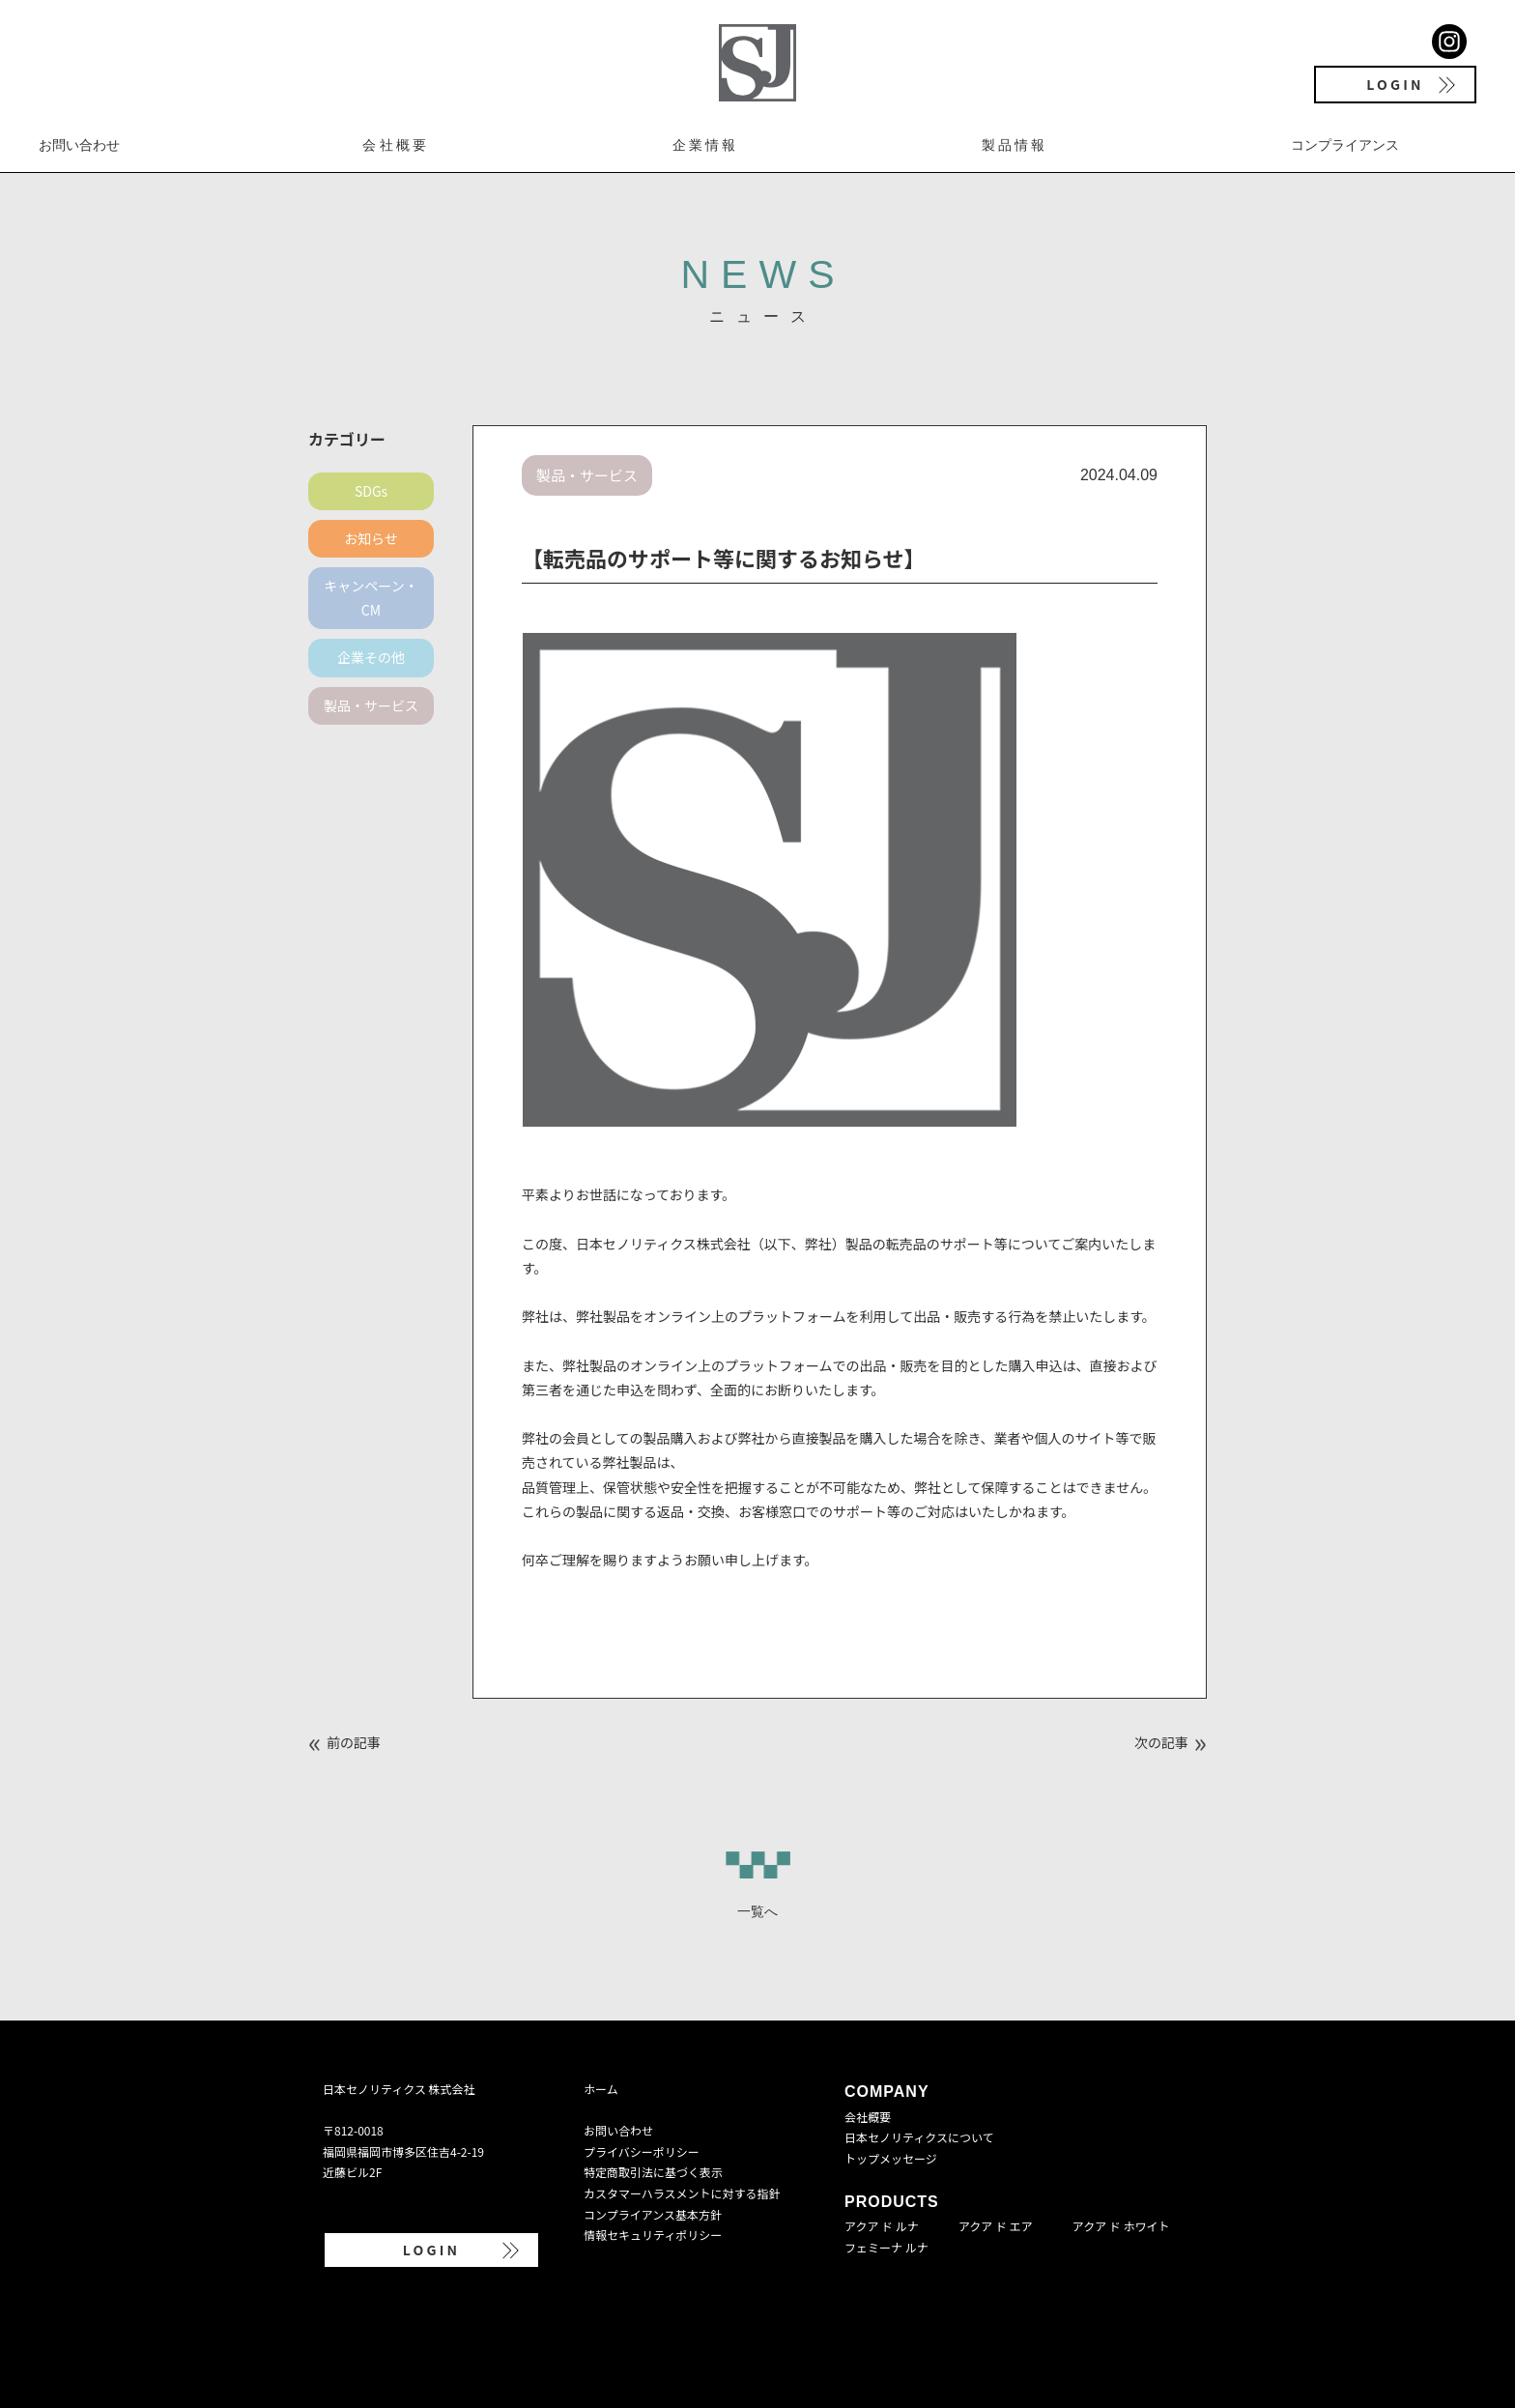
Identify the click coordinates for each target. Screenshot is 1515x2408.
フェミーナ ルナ (886, 2247)
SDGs (371, 491)
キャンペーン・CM (370, 597)
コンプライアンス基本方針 (653, 2214)
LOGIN (1394, 84)
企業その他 (371, 657)
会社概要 (395, 145)
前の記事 (354, 1742)
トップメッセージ (890, 2158)
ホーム (601, 2088)
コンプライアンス (1345, 145)
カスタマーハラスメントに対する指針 (682, 2193)
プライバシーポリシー (642, 2151)
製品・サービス (371, 705)
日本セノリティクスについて (919, 2137)
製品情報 (1015, 145)
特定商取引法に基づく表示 (653, 2172)
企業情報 (705, 145)
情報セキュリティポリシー (653, 2234)
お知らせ (371, 538)
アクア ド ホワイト (1121, 2226)
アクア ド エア (995, 2226)
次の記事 (1161, 1742)
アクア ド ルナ (881, 2226)
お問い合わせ (79, 145)
